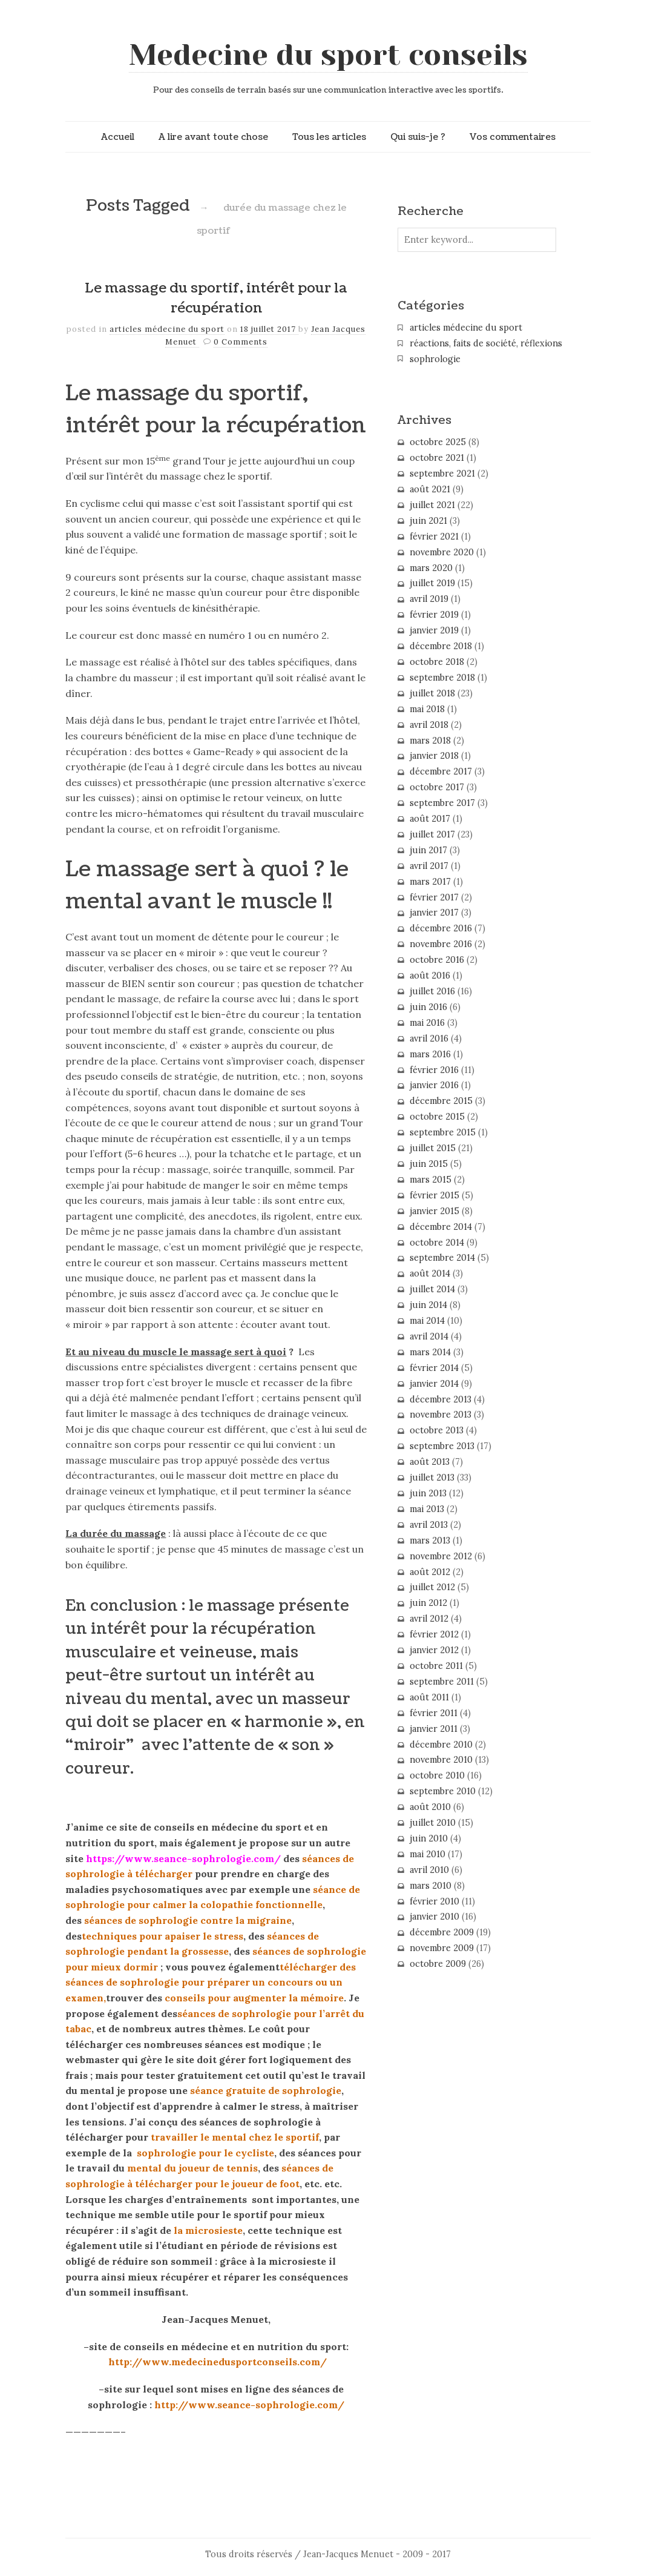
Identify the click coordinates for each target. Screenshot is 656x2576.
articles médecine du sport (167, 329)
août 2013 (430, 1461)
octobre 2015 (437, 1116)
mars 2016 (430, 1054)
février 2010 (434, 1901)
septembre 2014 (442, 1257)
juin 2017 (428, 850)
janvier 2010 (434, 1916)
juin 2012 (428, 1602)
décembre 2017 (441, 771)
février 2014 (434, 1367)
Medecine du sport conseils (328, 55)
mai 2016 (427, 1022)
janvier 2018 (434, 755)
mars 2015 (430, 1179)
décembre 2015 (441, 1100)
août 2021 (430, 489)
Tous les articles (329, 137)
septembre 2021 (442, 473)
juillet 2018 (432, 693)
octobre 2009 (438, 1963)
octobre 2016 (437, 959)
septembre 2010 (443, 1791)
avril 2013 (429, 1524)
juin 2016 (428, 1007)
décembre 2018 (441, 646)
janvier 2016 (434, 1085)
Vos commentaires (513, 137)
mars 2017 (430, 881)
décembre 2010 (441, 1744)
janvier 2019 (434, 630)
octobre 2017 (437, 787)
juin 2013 (428, 1493)
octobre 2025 (438, 442)
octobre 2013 (437, 1430)
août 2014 (430, 1273)
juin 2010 (429, 1838)
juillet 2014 (432, 1289)
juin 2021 (428, 520)
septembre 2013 (442, 1446)
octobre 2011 (436, 1665)
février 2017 (434, 897)
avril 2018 (429, 724)
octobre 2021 (437, 457)
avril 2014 (429, 1336)
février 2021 (434, 536)
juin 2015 (429, 1163)
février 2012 (434, 1634)
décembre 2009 (442, 1932)
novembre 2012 (441, 1556)
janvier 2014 (434, 1383)
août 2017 (430, 818)
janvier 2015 (434, 1211)
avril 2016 (429, 1038)
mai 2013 (427, 1509)
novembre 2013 (440, 1414)
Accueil (117, 137)
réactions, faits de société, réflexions (486, 343)
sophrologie (435, 359)
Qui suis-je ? (417, 137)
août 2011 (429, 1697)
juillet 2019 (432, 583)
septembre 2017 (442, 803)
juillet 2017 (432, 834)
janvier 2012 (434, 1650)
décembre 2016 (441, 928)
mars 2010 (430, 1885)
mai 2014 (427, 1320)
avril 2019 (429, 598)
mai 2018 (427, 709)
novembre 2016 (441, 944)
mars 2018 (430, 740)
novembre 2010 (441, 1759)
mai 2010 (427, 1854)
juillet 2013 (432, 1477)
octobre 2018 (437, 661)
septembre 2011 (442, 1681)
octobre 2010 (437, 1775)
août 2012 (430, 1572)
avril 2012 (429, 1618)
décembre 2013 (440, 1399)
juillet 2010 (433, 1822)
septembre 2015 (443, 1132)
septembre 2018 (442, 677)
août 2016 (430, 975)
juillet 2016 (432, 991)
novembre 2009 (442, 1948)
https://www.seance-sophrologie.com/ (183, 1858)
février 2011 (434, 1713)
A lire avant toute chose (213, 137)
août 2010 (430, 1807)
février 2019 (434, 614)
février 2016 (434, 1070)
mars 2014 (430, 1352)
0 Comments (240, 342)
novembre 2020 (442, 552)
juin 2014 (428, 1305)
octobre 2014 (437, 1242)
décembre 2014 (441, 1226)
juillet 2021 (432, 505)
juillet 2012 (432, 1587)
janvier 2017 (434, 912)
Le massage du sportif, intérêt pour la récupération (216, 299)
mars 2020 (431, 568)
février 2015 (434, 1195)
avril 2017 (429, 865)
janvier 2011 (434, 1728)
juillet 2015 (433, 1148)
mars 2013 (430, 1540)
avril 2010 (429, 1869)
